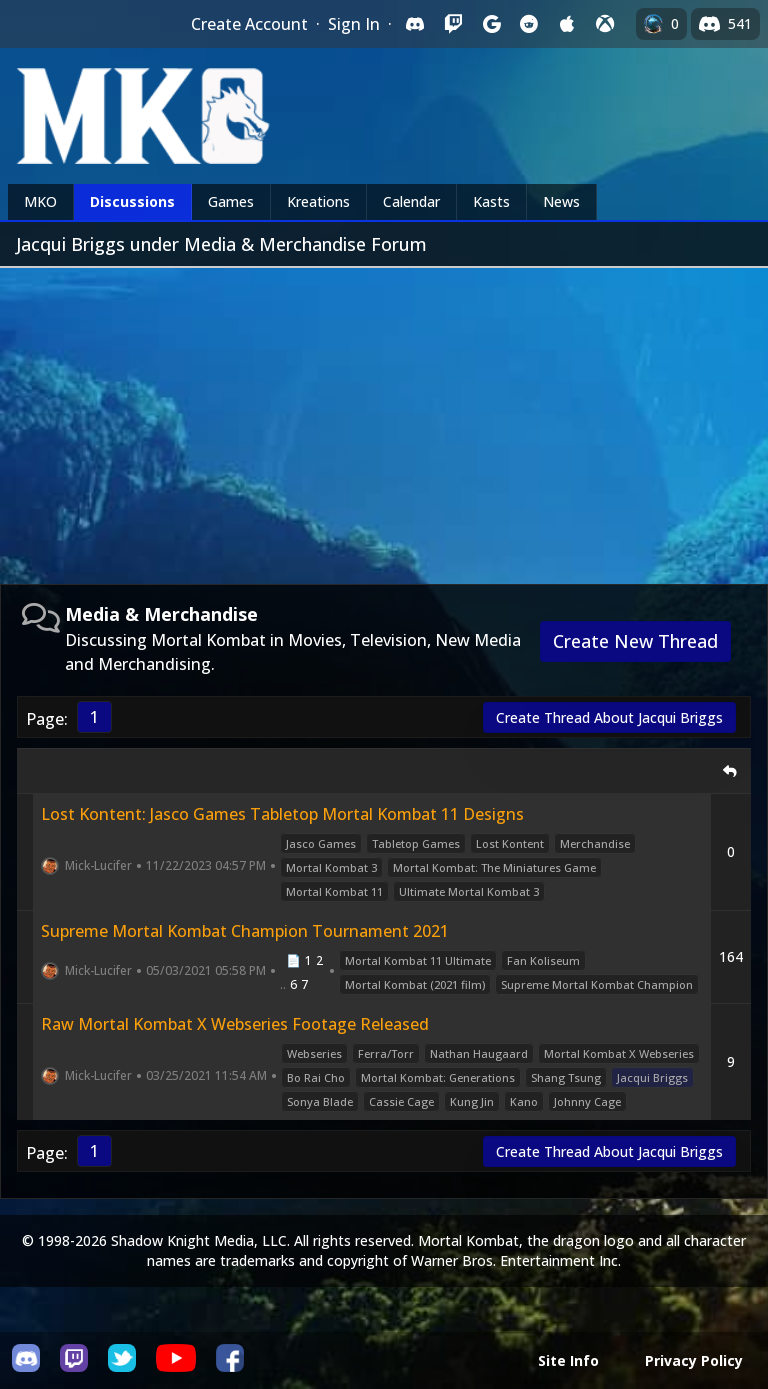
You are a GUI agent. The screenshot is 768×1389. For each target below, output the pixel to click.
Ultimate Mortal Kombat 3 (469, 891)
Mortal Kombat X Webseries (619, 1053)
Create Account (249, 24)
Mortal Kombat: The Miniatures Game (494, 867)
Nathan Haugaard (479, 1053)
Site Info (568, 1360)
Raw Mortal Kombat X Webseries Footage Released (235, 1024)
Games (231, 201)
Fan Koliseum (543, 960)
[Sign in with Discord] (415, 24)
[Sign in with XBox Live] (605, 24)
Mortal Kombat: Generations (438, 1077)
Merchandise (595, 843)
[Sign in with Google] (491, 24)
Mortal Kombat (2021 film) (415, 984)
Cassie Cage (401, 1101)
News (561, 201)
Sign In (354, 24)
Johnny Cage (587, 1101)
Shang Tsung (566, 1077)
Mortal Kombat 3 (331, 867)
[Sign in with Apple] (567, 24)
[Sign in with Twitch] (453, 24)
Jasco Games (321, 843)
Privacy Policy (694, 1360)
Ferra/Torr (386, 1053)
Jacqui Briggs (652, 1077)
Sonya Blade (320, 1101)
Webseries (314, 1053)
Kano (524, 1101)
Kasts (491, 201)
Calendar (411, 201)
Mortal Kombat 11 (334, 891)
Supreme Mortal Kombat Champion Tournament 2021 (245, 931)
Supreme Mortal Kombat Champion (597, 984)
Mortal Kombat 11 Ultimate (418, 960)
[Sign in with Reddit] (529, 24)
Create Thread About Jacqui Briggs (609, 717)
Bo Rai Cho (316, 1077)
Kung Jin (472, 1101)
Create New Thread (635, 641)
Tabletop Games (416, 843)
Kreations (318, 201)
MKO (40, 201)
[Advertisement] (384, 418)
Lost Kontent (510, 843)
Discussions (132, 201)
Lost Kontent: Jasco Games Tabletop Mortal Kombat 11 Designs (282, 814)
